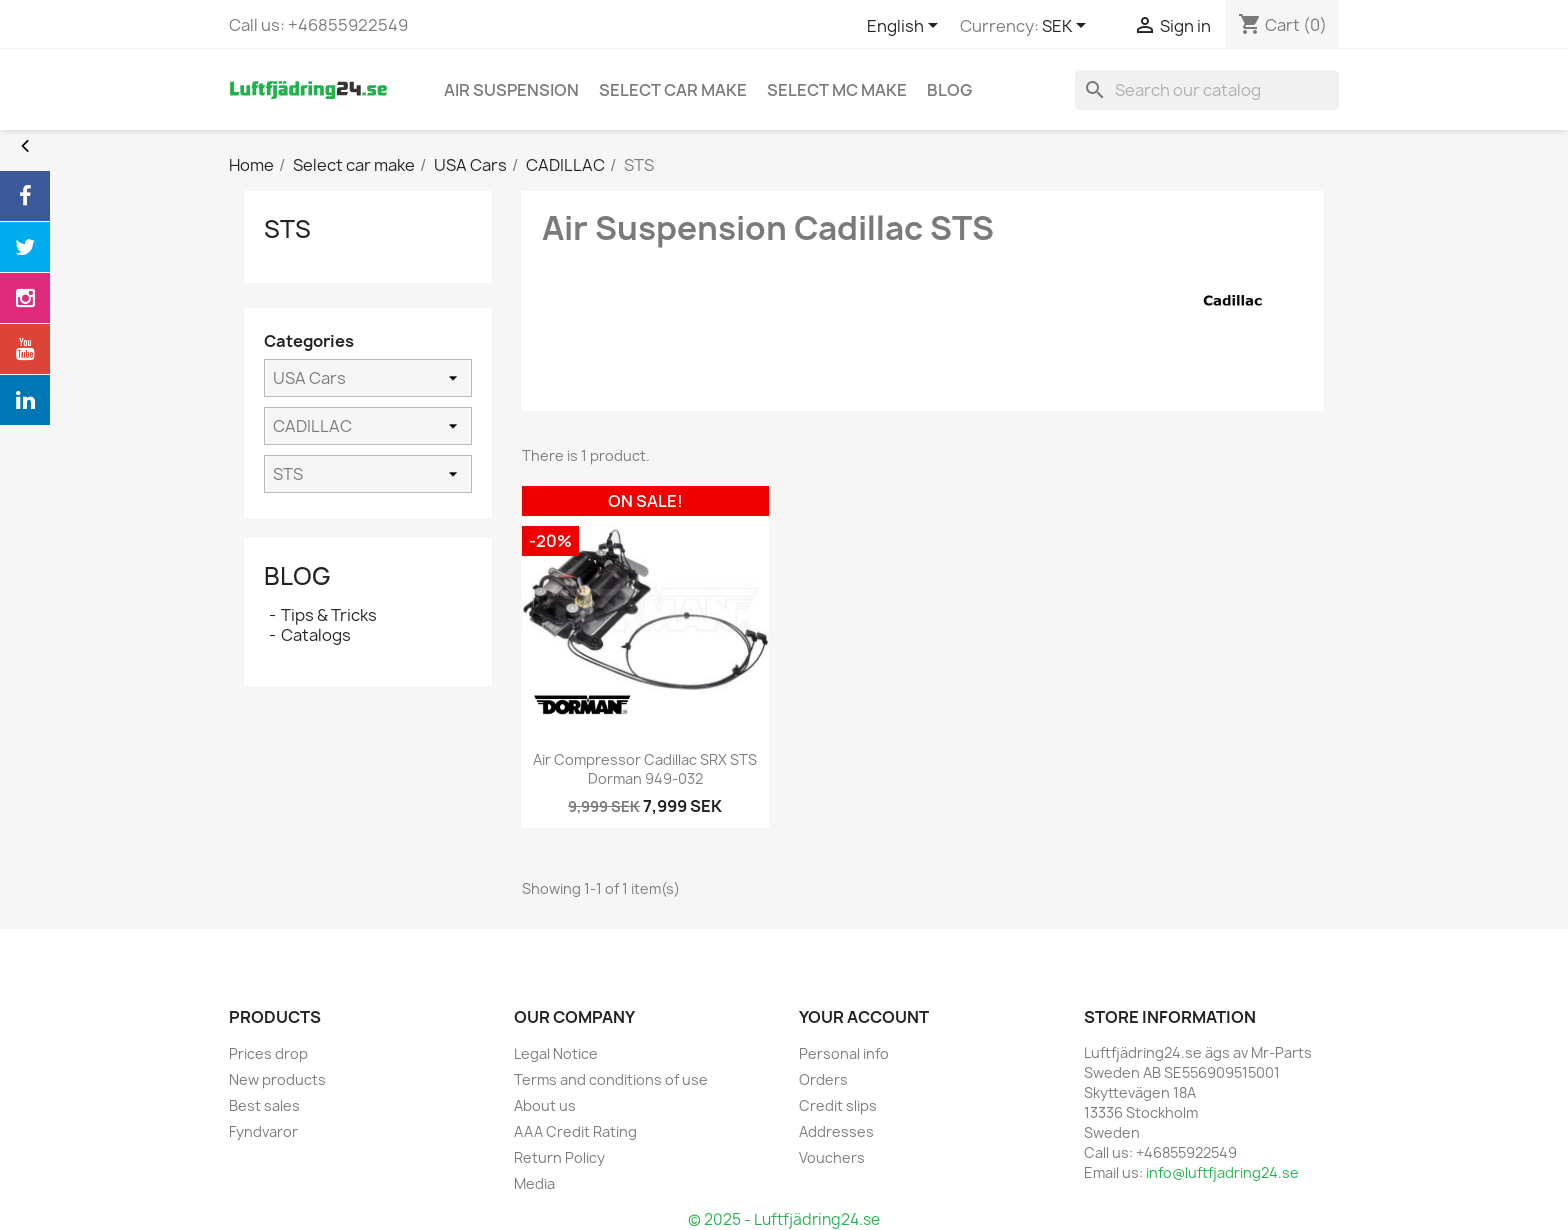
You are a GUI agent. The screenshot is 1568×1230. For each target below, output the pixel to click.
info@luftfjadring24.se (1222, 1172)
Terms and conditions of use (611, 1079)
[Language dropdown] (906, 27)
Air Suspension (511, 90)
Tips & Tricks (329, 615)
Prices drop (268, 1053)
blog (949, 90)
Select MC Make (837, 90)
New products (277, 1079)
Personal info (844, 1053)
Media (534, 1183)
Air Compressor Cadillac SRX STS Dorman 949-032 (645, 769)
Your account (864, 1017)
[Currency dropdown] (1067, 27)
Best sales (264, 1105)
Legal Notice (556, 1053)
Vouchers (832, 1157)
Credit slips (838, 1105)
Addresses (836, 1131)
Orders (823, 1079)
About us (545, 1105)
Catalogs (316, 635)
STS (287, 229)
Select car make (673, 90)
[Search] (1207, 90)
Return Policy (559, 1157)
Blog (297, 576)
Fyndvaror (263, 1131)
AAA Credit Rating (575, 1131)
